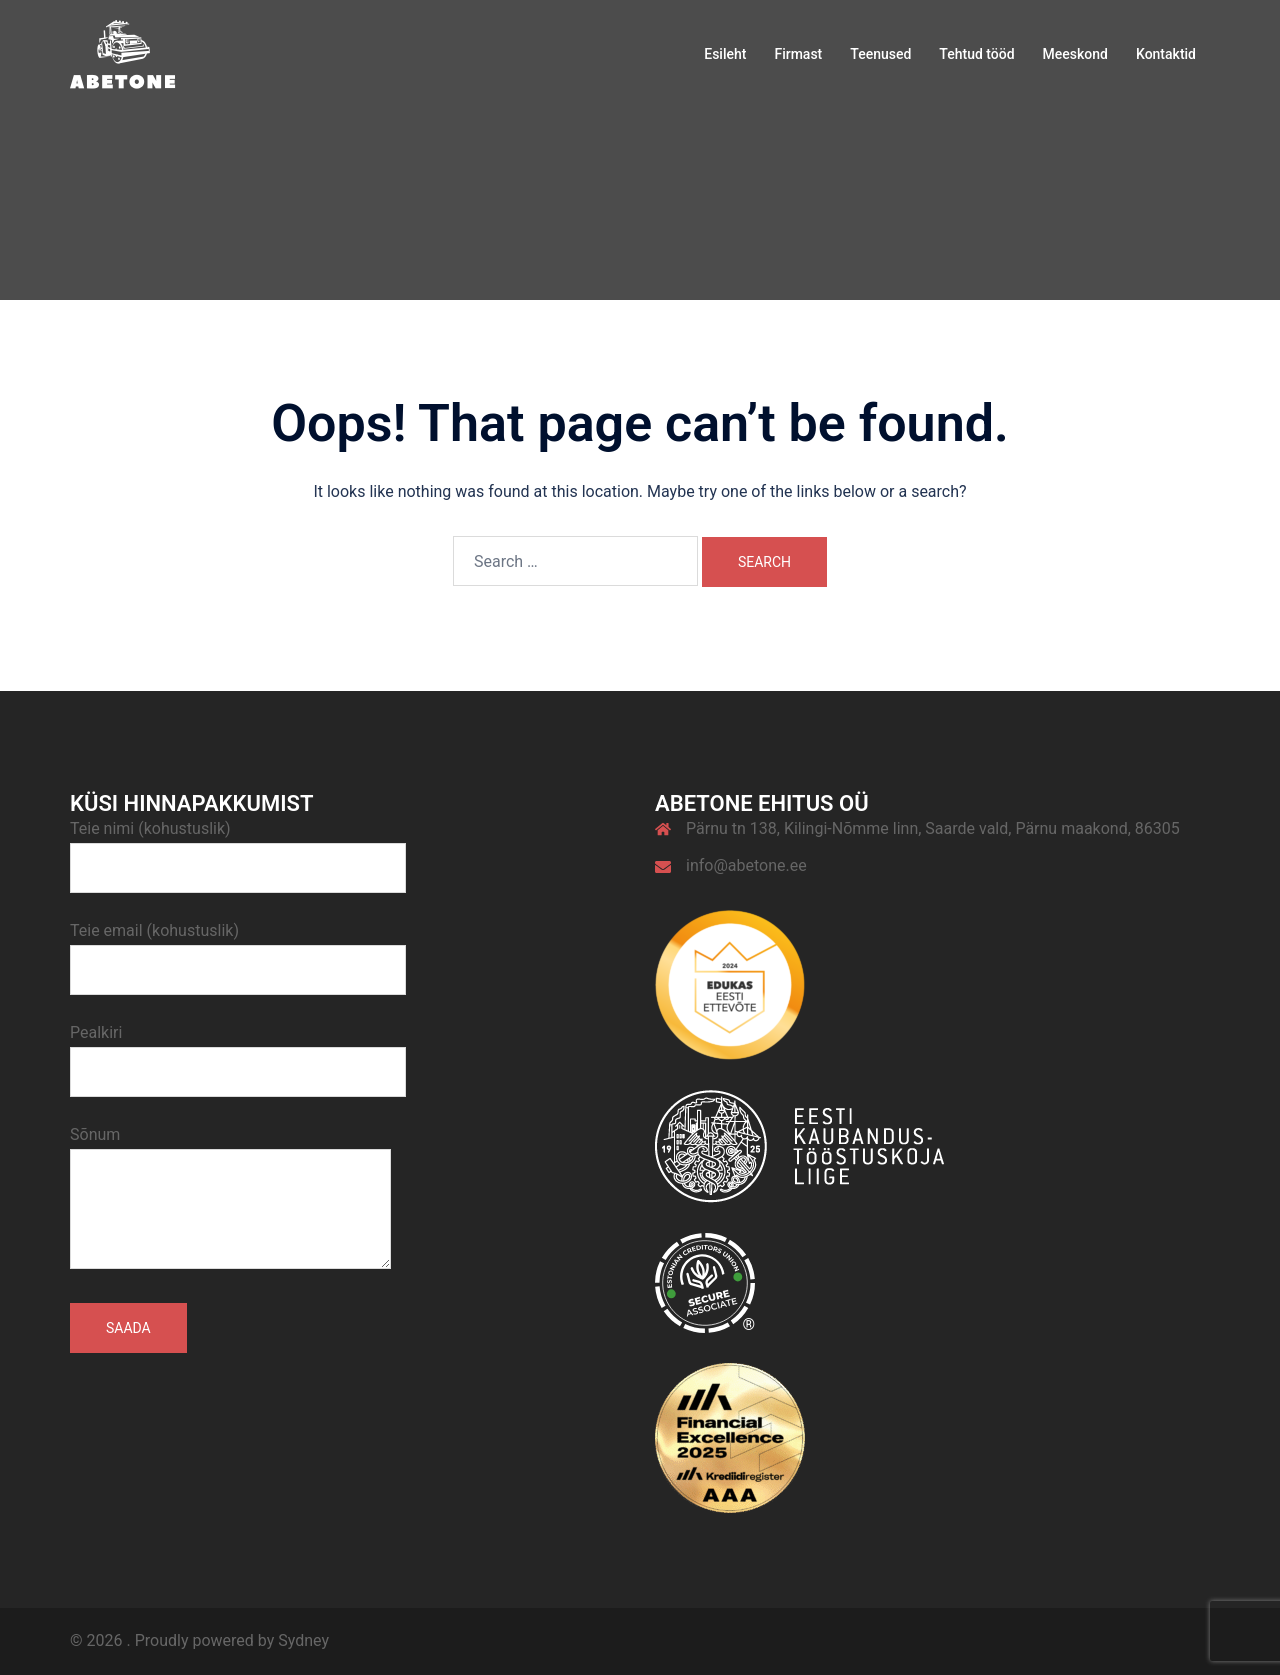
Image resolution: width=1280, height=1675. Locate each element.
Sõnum (230, 1199)
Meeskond (1075, 54)
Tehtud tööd (976, 54)
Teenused (880, 54)
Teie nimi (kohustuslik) (238, 848)
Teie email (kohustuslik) (238, 950)
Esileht (725, 54)
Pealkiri (238, 1052)
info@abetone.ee (746, 865)
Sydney (303, 1640)
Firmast (798, 54)
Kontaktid (1166, 54)
